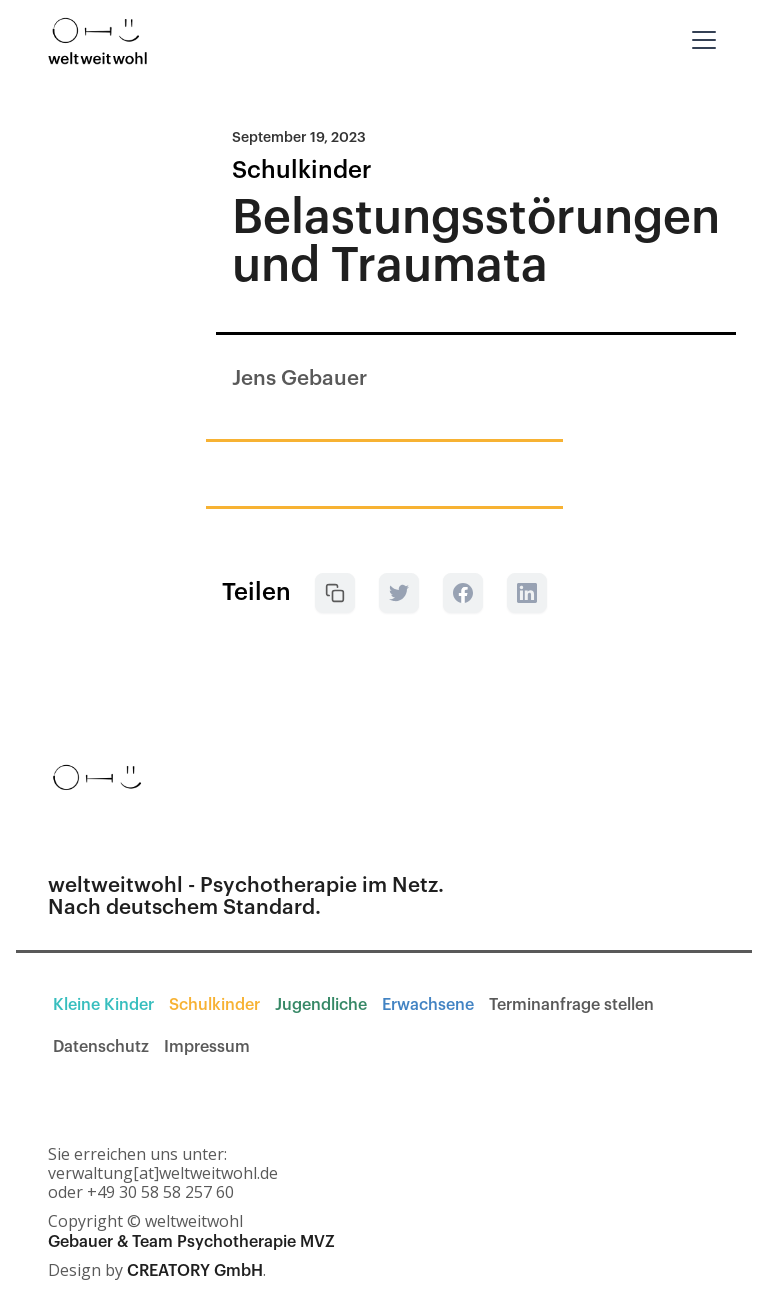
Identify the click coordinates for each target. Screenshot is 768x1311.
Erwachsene (428, 1005)
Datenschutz (101, 1047)
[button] (700, 40)
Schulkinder (214, 1005)
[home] (98, 40)
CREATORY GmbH (195, 1271)
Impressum (207, 1047)
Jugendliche (321, 1005)
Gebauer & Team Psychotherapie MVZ (191, 1242)
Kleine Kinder (103, 1005)
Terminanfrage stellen (571, 1005)
